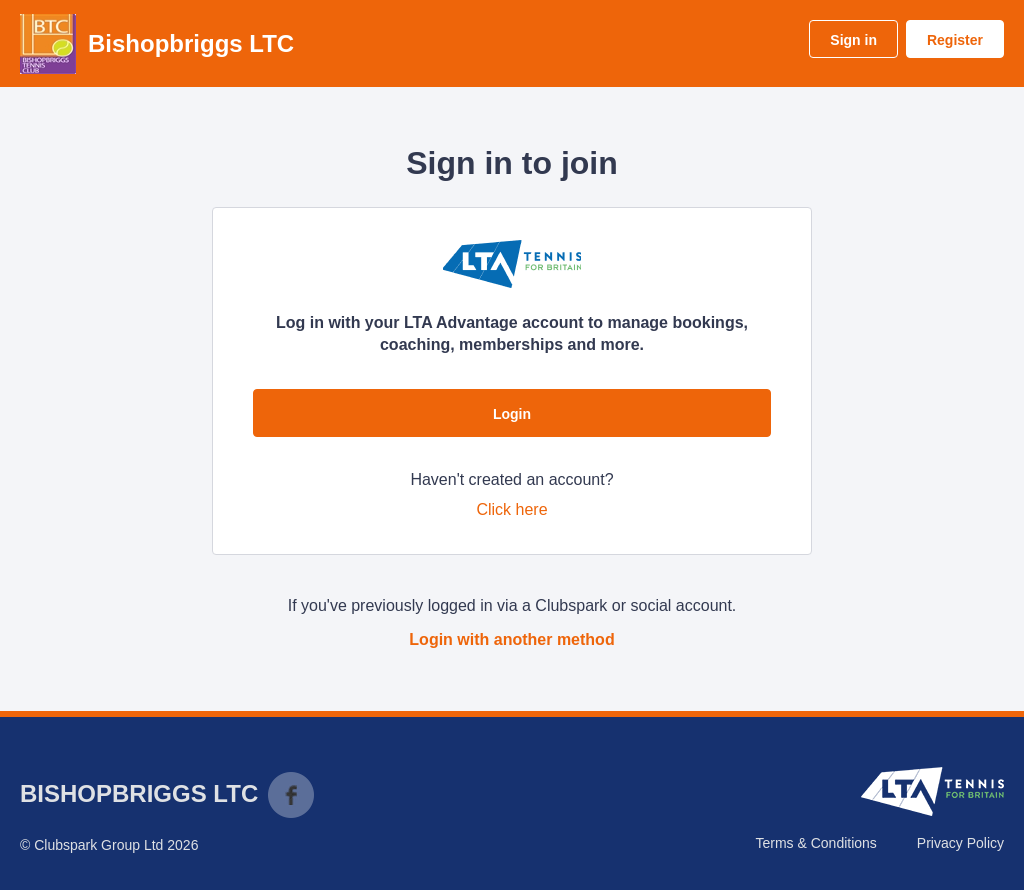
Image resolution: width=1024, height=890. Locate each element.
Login (512, 414)
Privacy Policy (960, 843)
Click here (511, 509)
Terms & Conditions (815, 843)
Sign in (853, 40)
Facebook (291, 795)
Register (955, 40)
